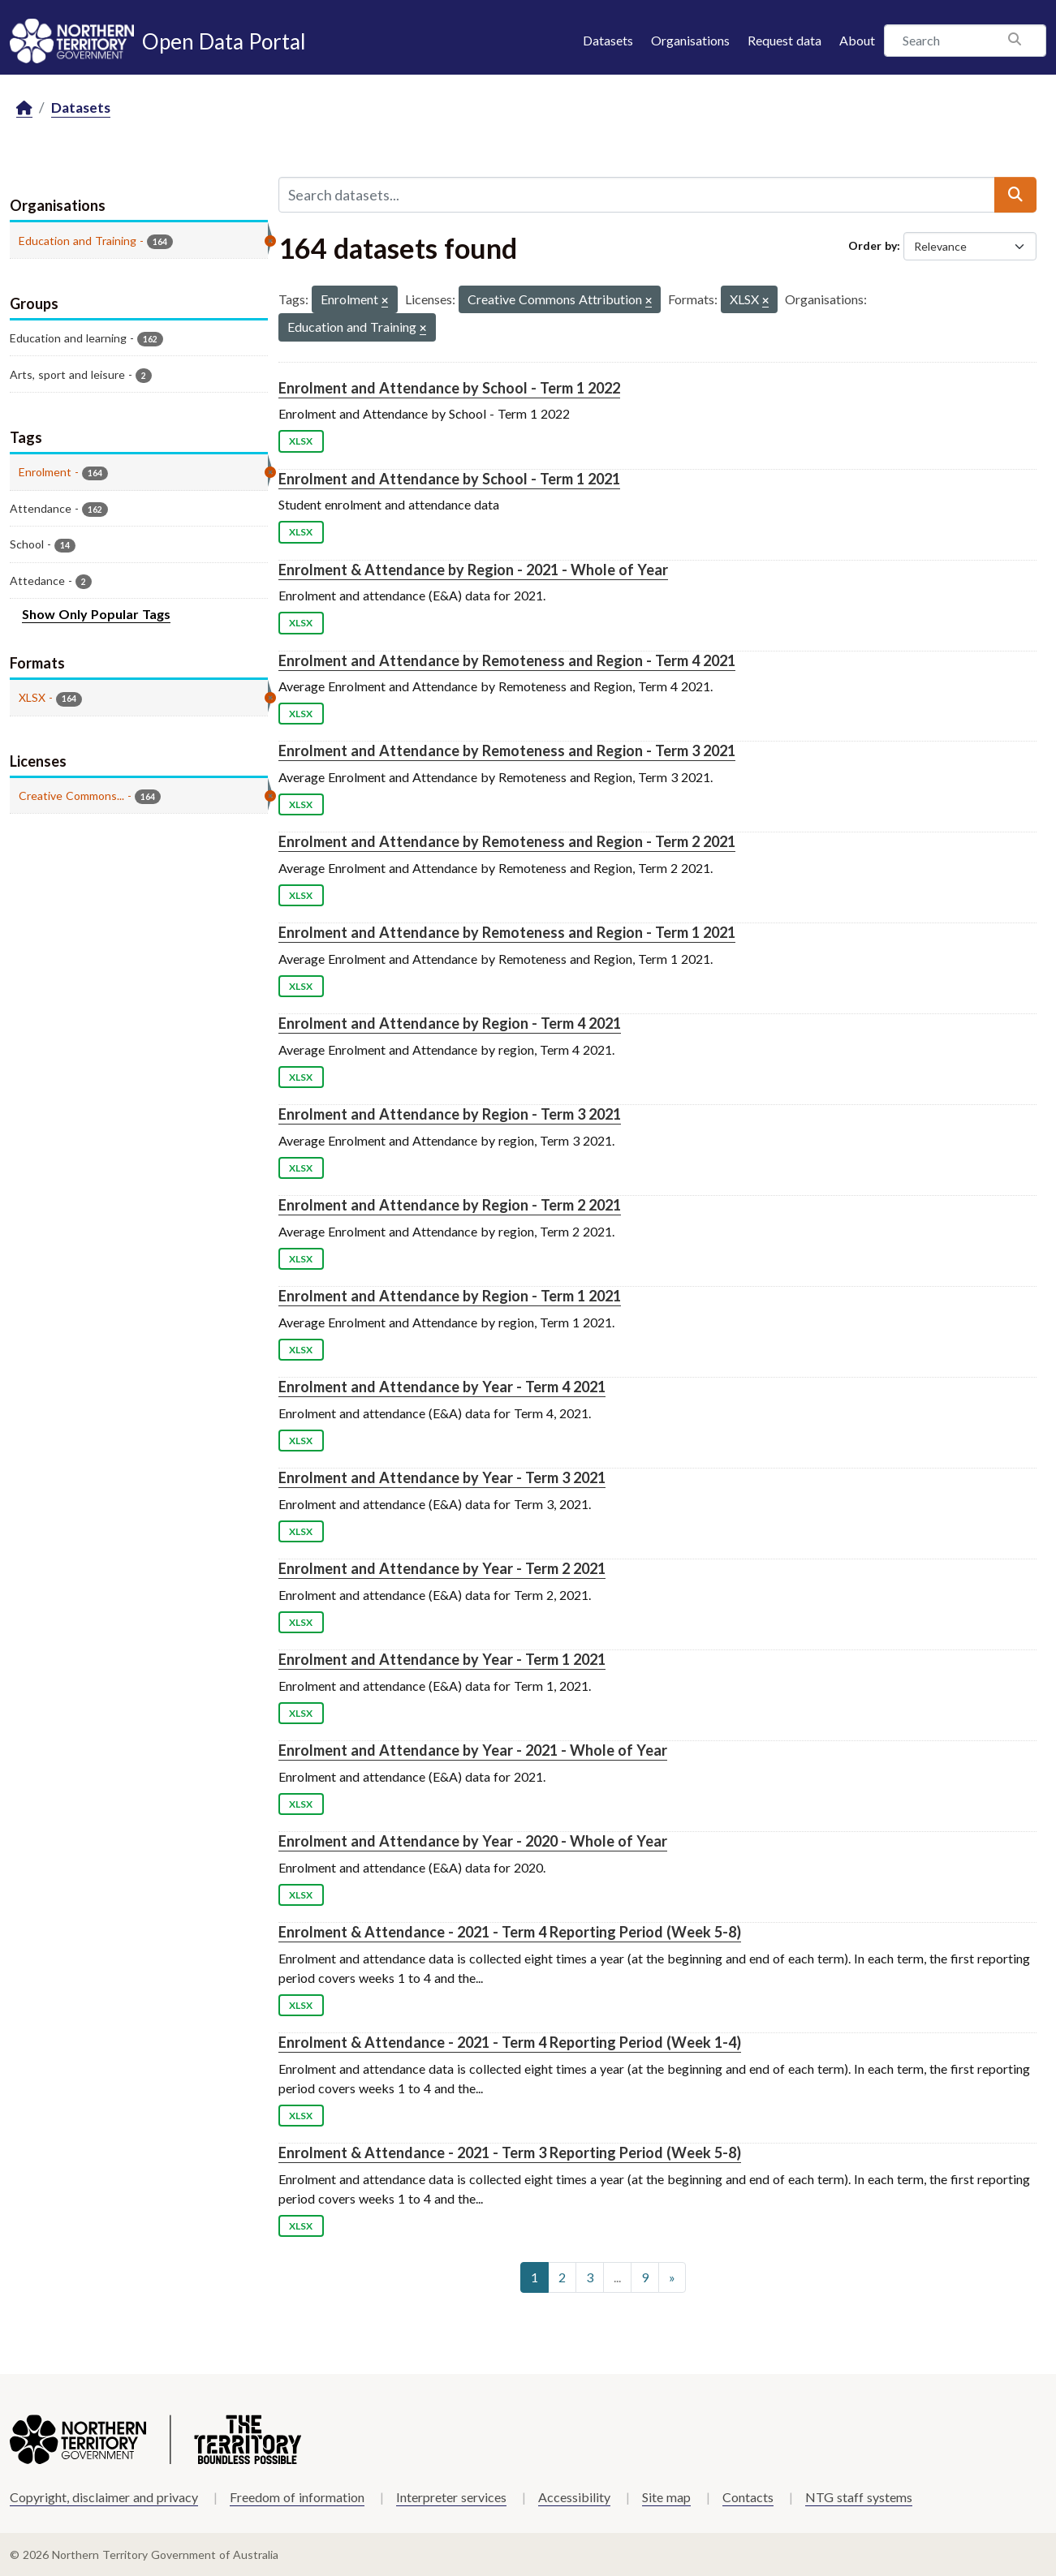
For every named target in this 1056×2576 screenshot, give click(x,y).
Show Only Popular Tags (96, 613)
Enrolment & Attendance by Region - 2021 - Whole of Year (473, 569)
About (857, 40)
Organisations (690, 40)
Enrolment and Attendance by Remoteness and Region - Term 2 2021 (506, 841)
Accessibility (574, 2497)
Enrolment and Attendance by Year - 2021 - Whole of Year (472, 1750)
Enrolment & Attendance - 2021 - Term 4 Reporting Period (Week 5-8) (509, 1932)
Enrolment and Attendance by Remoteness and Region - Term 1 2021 (506, 932)
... (617, 2277)
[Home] (24, 108)
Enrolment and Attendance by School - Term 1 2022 (449, 388)
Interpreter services (451, 2497)
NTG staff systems (858, 2497)
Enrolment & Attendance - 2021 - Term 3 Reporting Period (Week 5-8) (509, 2152)
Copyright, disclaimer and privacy (104, 2497)
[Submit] (1015, 195)
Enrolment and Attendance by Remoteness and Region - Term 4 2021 (506, 660)
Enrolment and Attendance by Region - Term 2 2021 (449, 1205)
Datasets (608, 40)
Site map (666, 2497)
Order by (872, 245)
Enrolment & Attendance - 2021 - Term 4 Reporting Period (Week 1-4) (509, 2042)
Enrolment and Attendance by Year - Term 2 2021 (442, 1568)
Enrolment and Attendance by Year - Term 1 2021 (442, 1659)
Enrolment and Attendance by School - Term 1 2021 (449, 479)
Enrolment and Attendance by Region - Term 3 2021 (449, 1114)
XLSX (300, 441)
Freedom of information (297, 2497)
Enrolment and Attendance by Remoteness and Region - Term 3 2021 (506, 750)
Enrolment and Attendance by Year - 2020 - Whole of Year (472, 1841)
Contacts (748, 2497)
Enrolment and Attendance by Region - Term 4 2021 (449, 1023)
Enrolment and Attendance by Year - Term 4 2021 (442, 1387)
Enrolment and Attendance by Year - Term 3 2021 (442, 1477)
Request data (784, 40)
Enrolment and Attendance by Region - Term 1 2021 (449, 1296)
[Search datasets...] (636, 195)
